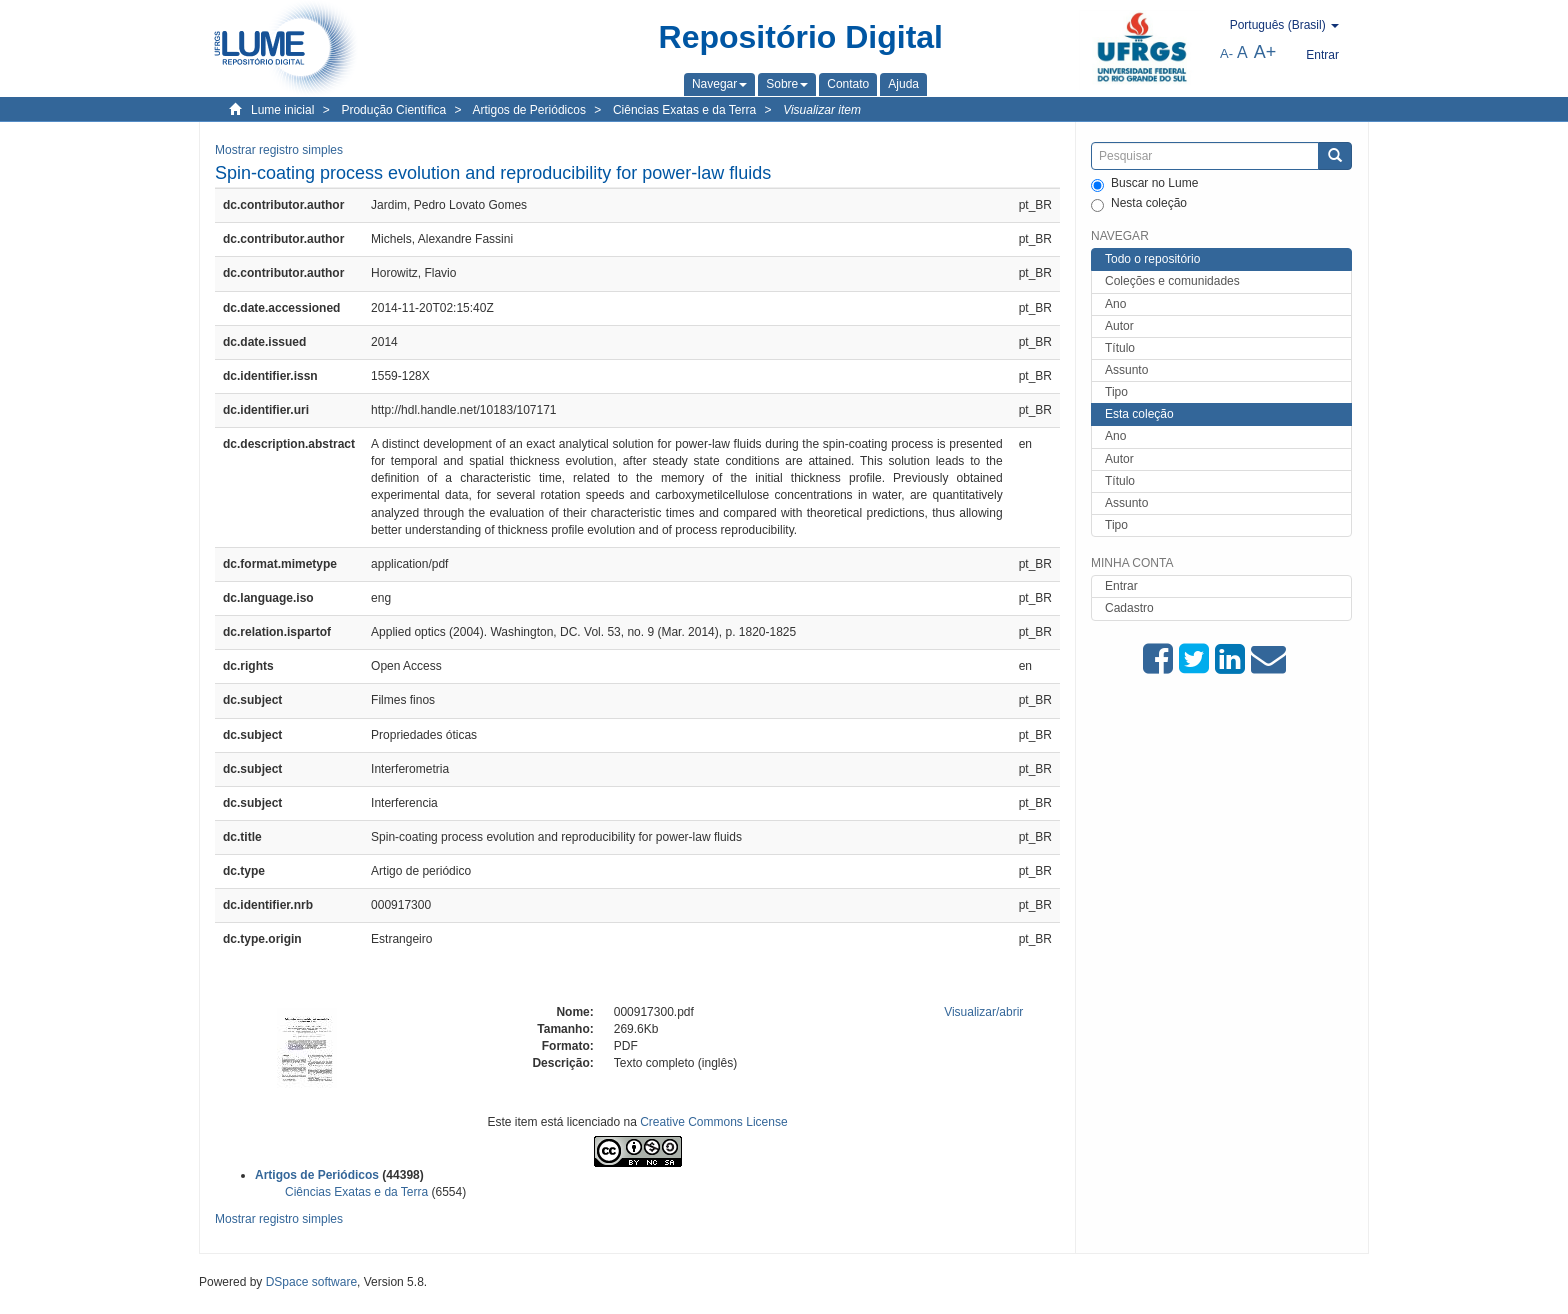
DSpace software (311, 1282)
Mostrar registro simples (279, 150)
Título (1120, 348)
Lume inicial (282, 110)
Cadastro (1129, 608)
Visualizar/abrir (983, 1012)
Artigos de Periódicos (529, 110)
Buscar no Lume (1144, 184)
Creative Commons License (713, 1122)
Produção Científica (393, 110)
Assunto (1126, 370)
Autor (1119, 326)
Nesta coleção (1139, 204)
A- (1226, 53)
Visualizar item (822, 110)
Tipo (1116, 392)
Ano (1115, 304)
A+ (1265, 52)
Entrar (1121, 586)
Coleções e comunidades (1172, 281)
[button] (719, 84)
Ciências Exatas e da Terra (684, 110)
